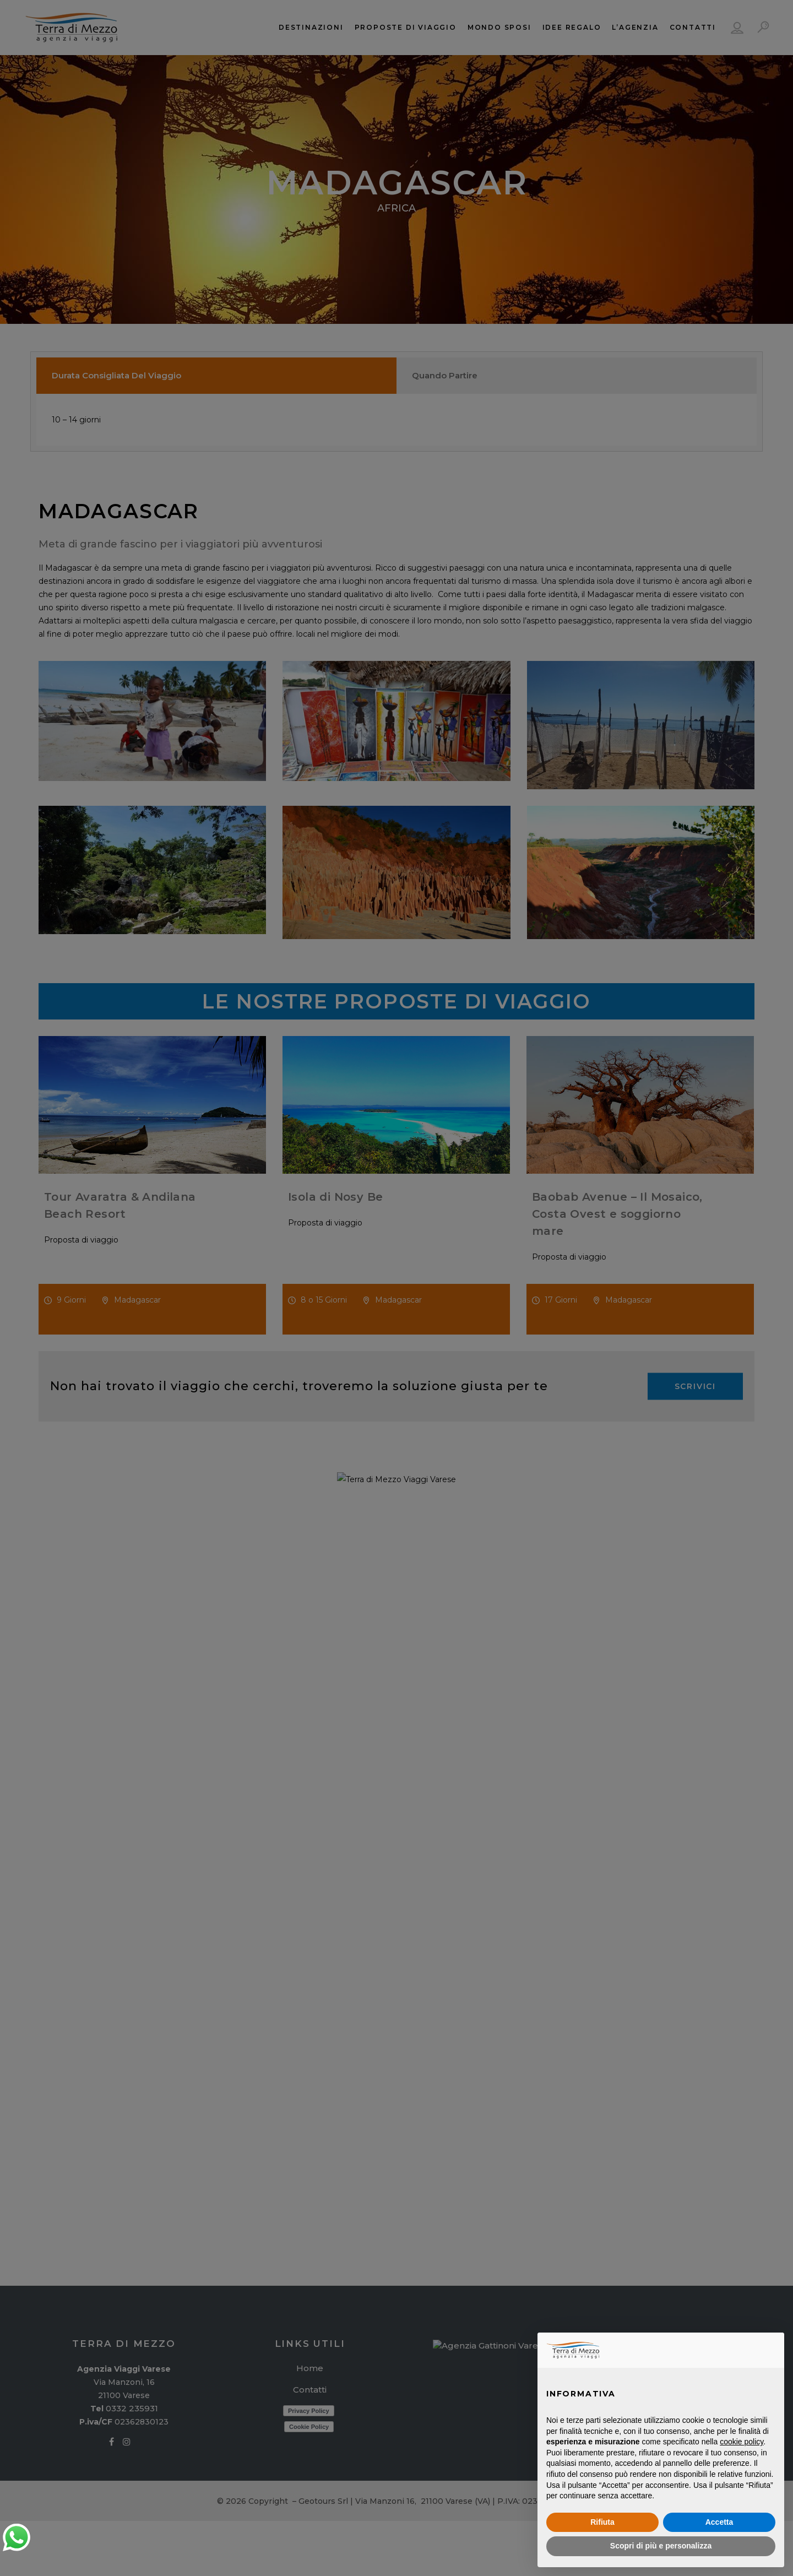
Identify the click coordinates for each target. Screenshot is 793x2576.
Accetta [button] (719, 2522)
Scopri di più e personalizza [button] (660, 2545)
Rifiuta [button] (602, 2522)
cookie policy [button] (741, 2441)
